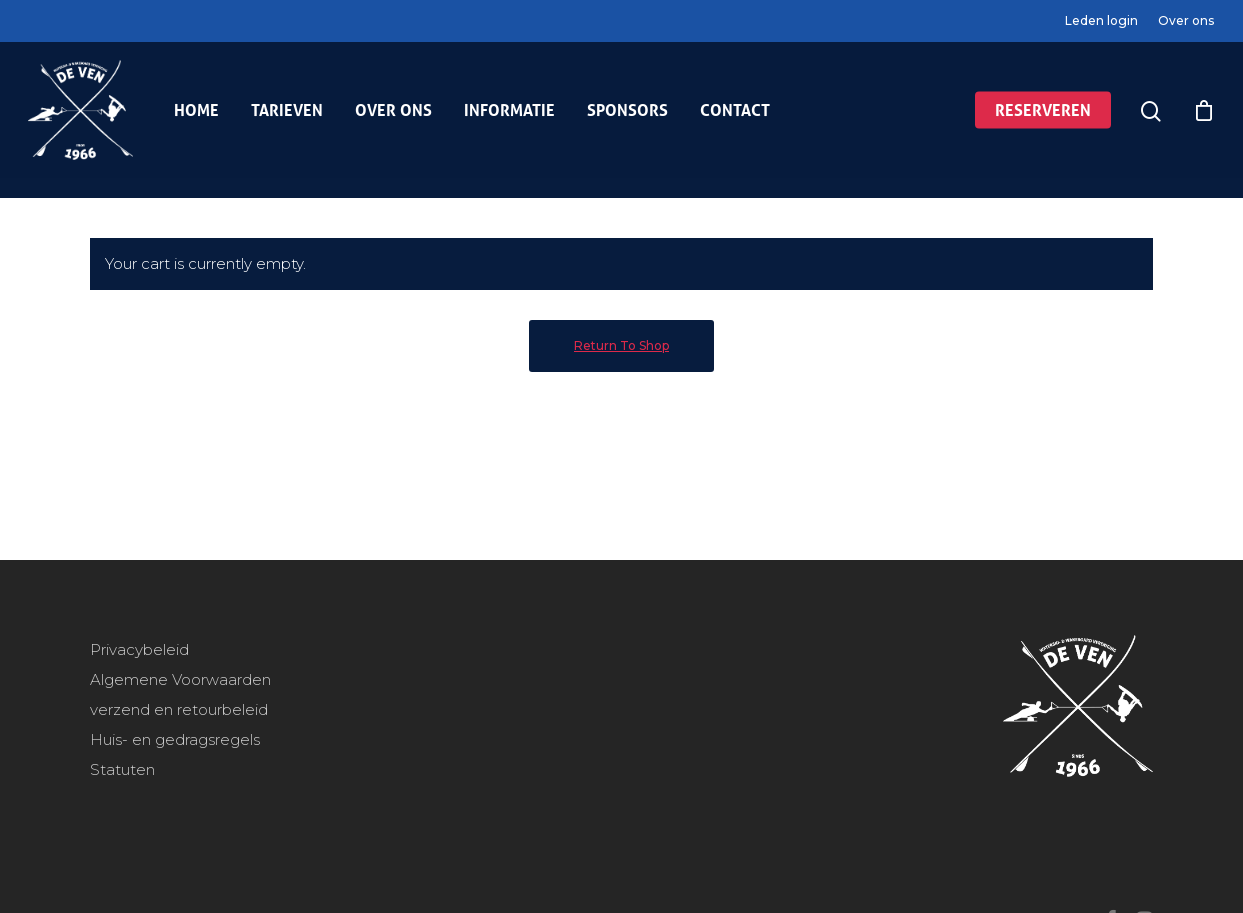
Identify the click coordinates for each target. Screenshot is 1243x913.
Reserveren (1043, 120)
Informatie (509, 120)
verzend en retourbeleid (179, 709)
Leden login (1101, 20)
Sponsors (627, 120)
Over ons (1186, 20)
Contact (735, 120)
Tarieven (287, 120)
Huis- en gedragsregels (175, 739)
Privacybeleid (139, 649)
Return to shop (621, 345)
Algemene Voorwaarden (180, 679)
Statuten (122, 769)
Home (196, 120)
